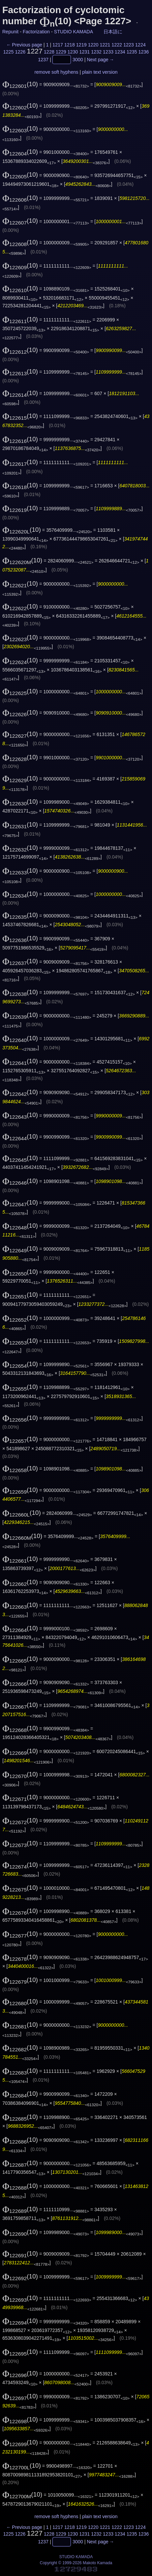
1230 (72, 52)
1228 (49, 52)
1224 (140, 44)
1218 (69, 44)
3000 (77, 59)
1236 (143, 52)
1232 (96, 52)
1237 (43, 59)
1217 (58, 44)
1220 (93, 44)
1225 (8, 52)
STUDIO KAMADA (73, 31)
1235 (131, 52)
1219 (81, 44)
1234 (120, 52)
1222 (117, 44)
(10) (20, 84)
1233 (108, 52)
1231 (84, 52)
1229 (61, 52)
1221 (105, 44)
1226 (20, 52)
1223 (128, 44)
